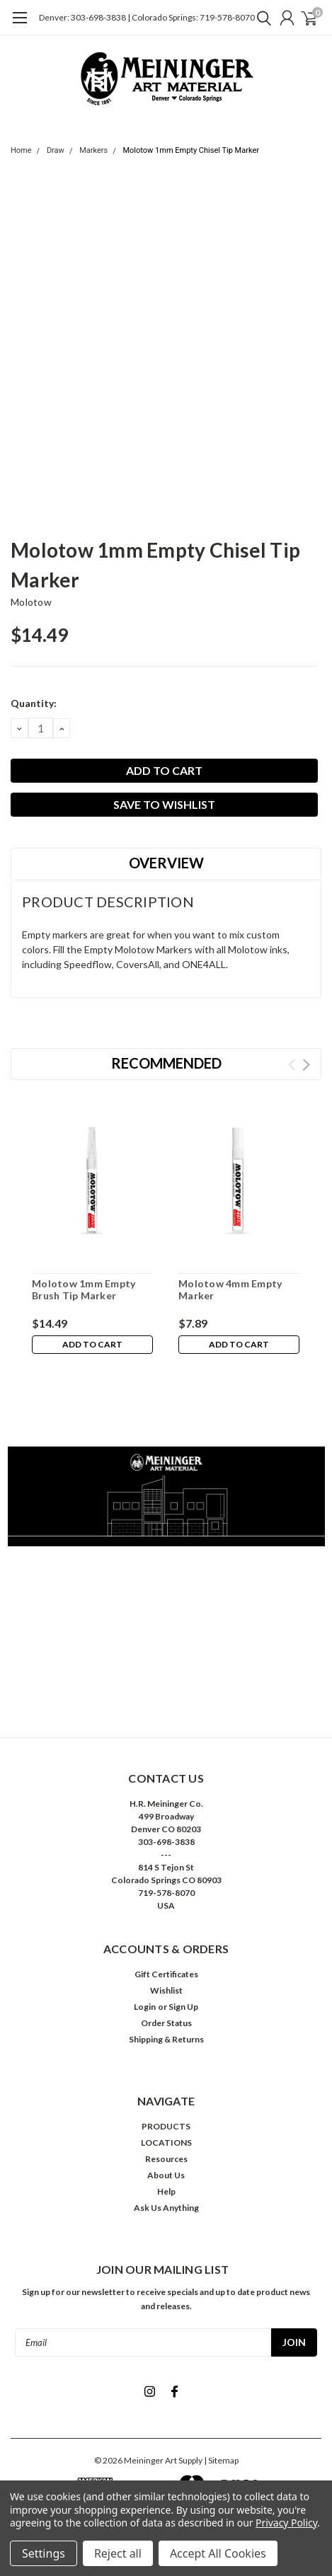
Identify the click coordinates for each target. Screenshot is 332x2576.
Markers (93, 150)
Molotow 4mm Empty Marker (230, 1289)
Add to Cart (92, 1344)
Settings (43, 2553)
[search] (260, 17)
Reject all (118, 2553)
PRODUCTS (166, 2126)
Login (145, 2006)
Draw (55, 150)
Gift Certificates (166, 1974)
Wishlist (166, 1990)
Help (166, 2191)
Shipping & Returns (166, 2039)
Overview (166, 862)
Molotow (31, 602)
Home (21, 150)
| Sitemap (221, 2460)
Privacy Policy (286, 2522)
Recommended (166, 1062)
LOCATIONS (166, 2142)
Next (306, 1065)
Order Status (166, 2023)
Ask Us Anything (166, 2207)
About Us (166, 2175)
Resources (166, 2159)
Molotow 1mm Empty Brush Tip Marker (83, 1289)
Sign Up (183, 2006)
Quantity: (34, 703)
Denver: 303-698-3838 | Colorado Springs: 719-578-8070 (147, 17)
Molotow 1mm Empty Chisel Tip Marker (190, 150)
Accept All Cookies (218, 2553)
